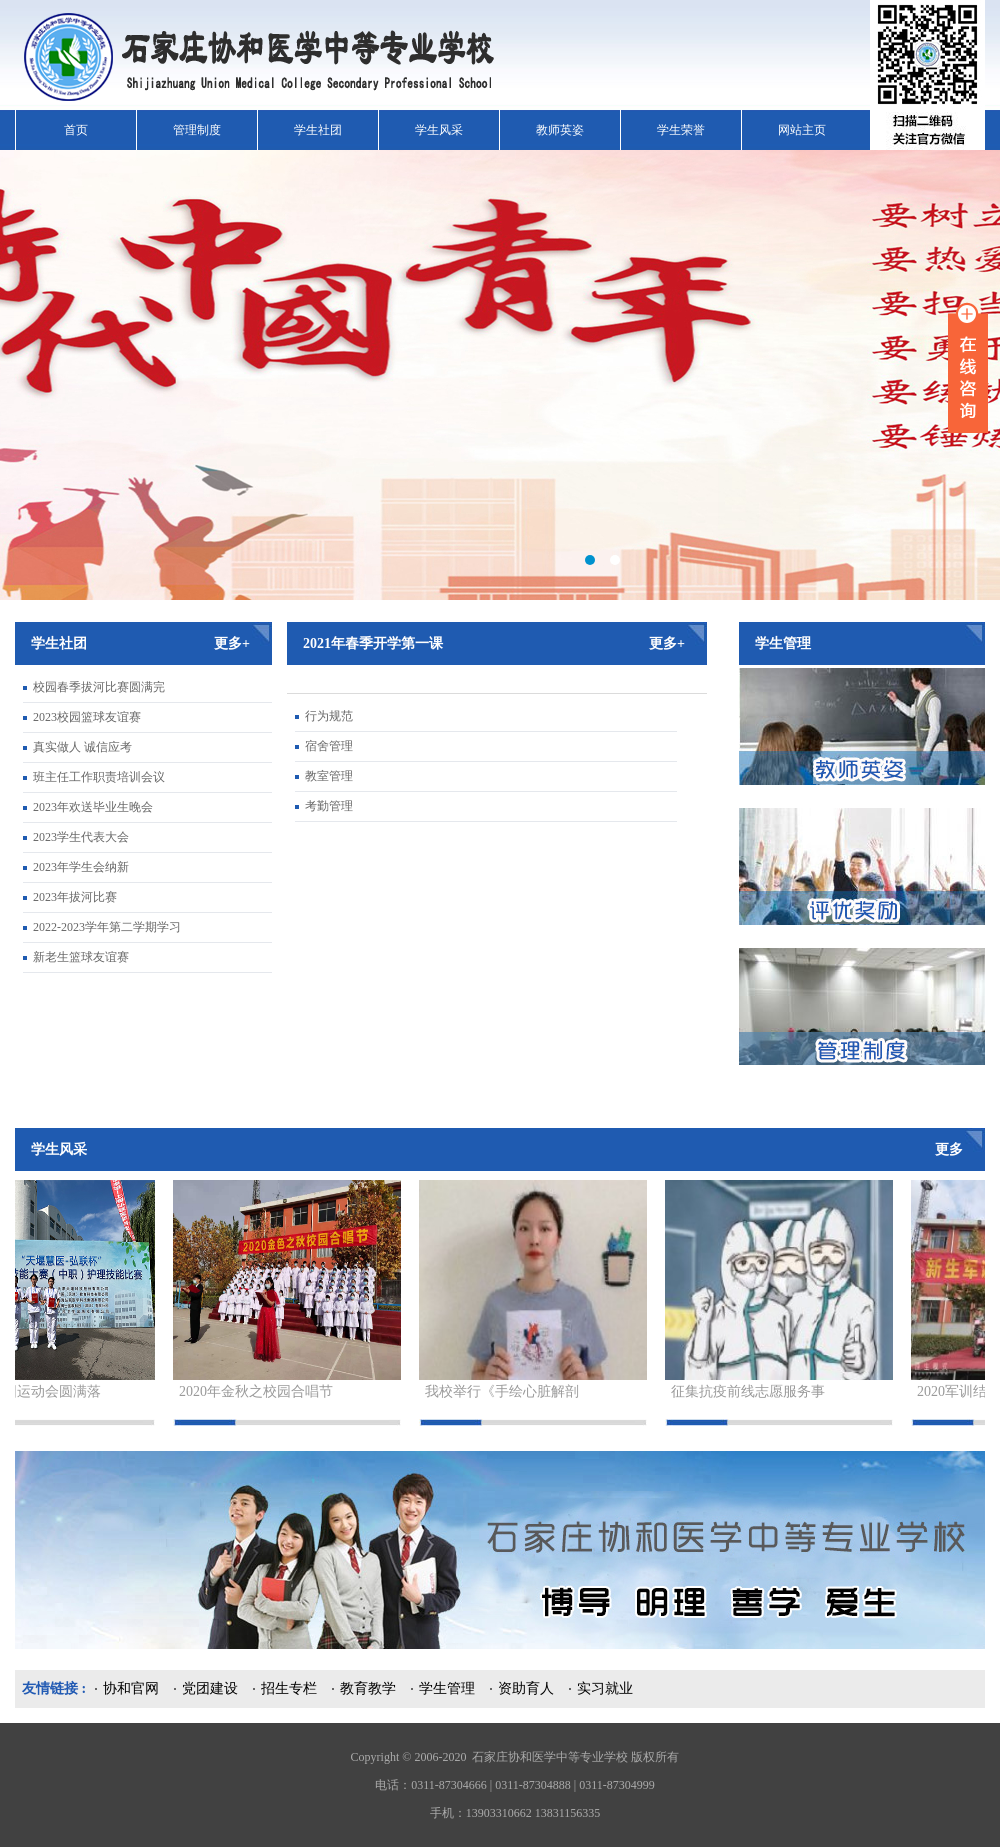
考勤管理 (329, 806)
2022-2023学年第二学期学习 (107, 927)
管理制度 (197, 130)
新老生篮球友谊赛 (81, 957)
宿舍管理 (329, 746)
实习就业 (605, 1688)
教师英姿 (560, 130)
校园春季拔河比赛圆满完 (99, 687)
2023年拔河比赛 (75, 897)
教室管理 (329, 776)
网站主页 (802, 130)
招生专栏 (289, 1688)
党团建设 (210, 1688)
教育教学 (368, 1688)
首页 (76, 130)
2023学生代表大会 (81, 837)
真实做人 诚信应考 (82, 747)
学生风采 (439, 130)
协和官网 (131, 1688)
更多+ (232, 643)
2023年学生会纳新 (81, 867)
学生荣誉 (681, 130)
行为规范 (329, 716)
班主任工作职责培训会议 (99, 777)
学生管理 (447, 1688)
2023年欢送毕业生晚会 (93, 807)
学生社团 (318, 130)
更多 (949, 1149)
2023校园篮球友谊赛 (87, 717)
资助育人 (526, 1688)
